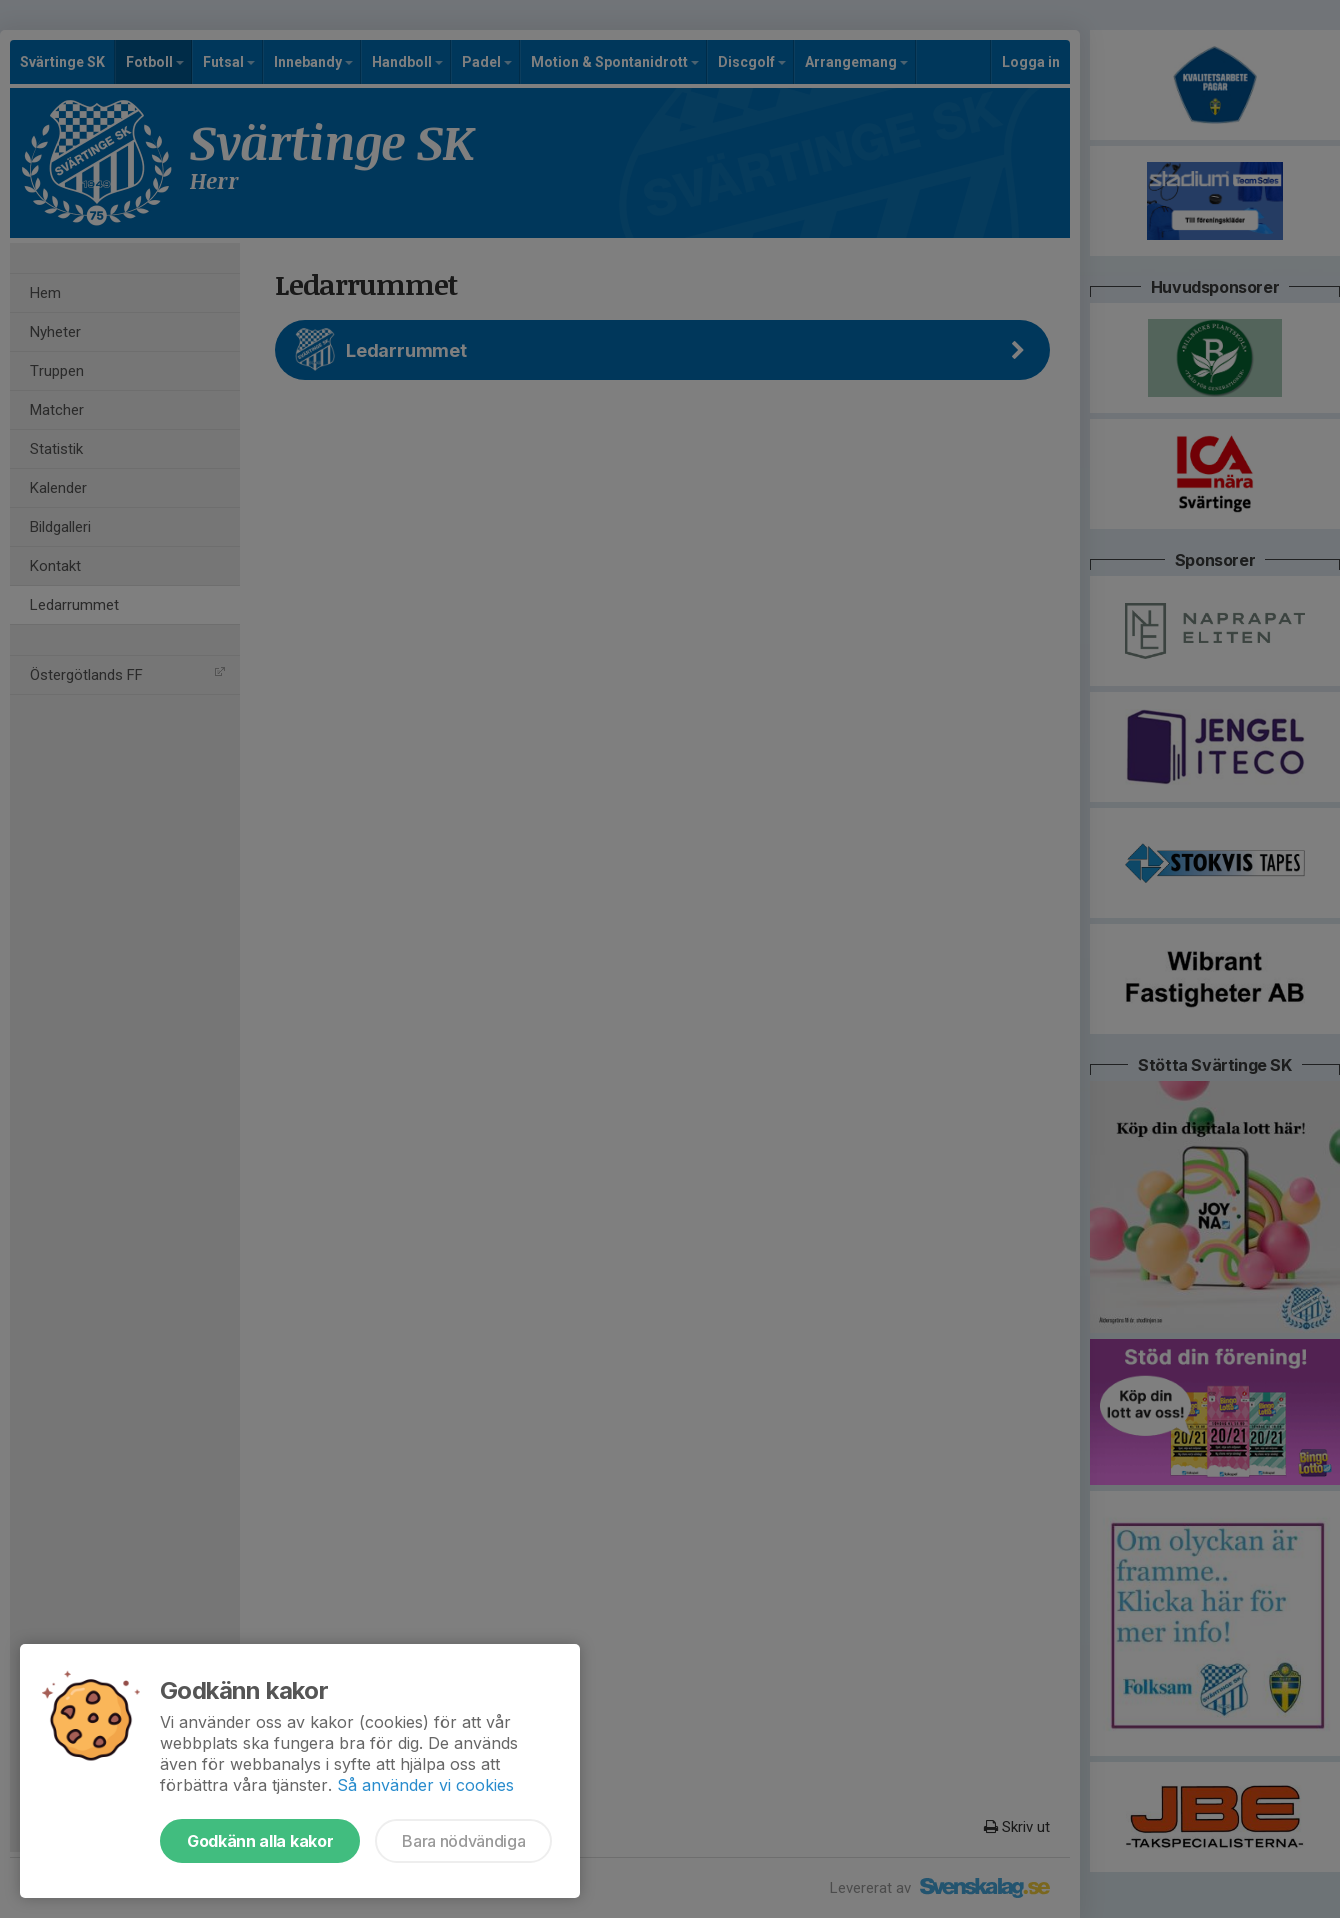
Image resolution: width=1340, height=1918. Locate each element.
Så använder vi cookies (425, 1785)
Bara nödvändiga (463, 1841)
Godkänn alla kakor (260, 1841)
